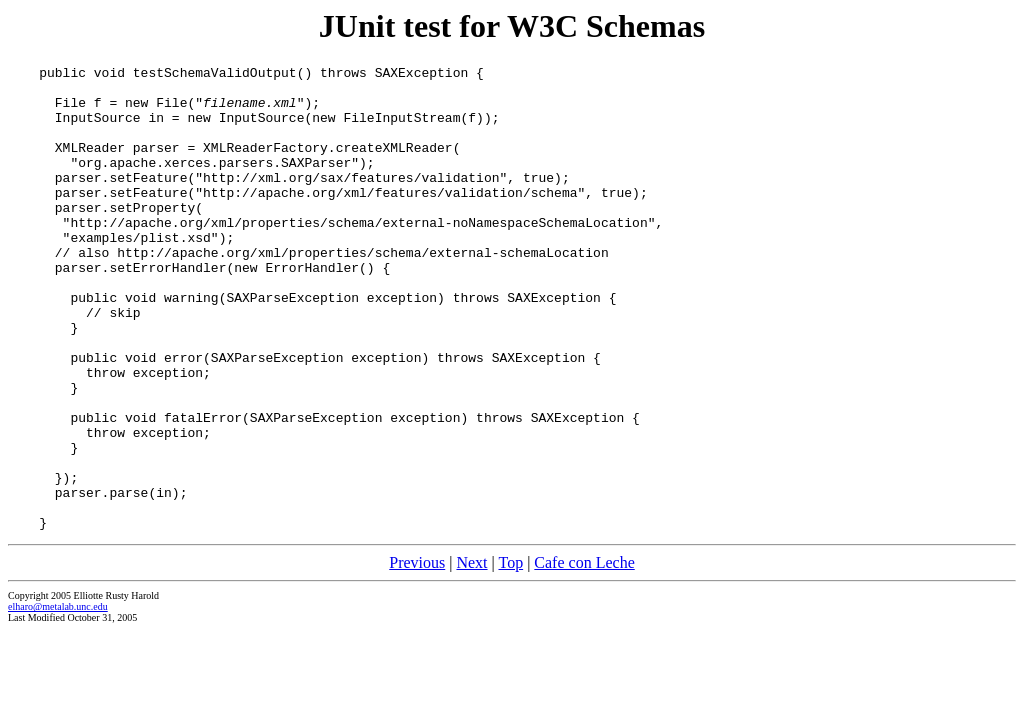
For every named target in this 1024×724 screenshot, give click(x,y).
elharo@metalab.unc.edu (58, 699)
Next (471, 655)
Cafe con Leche (584, 655)
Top (510, 655)
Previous (417, 655)
